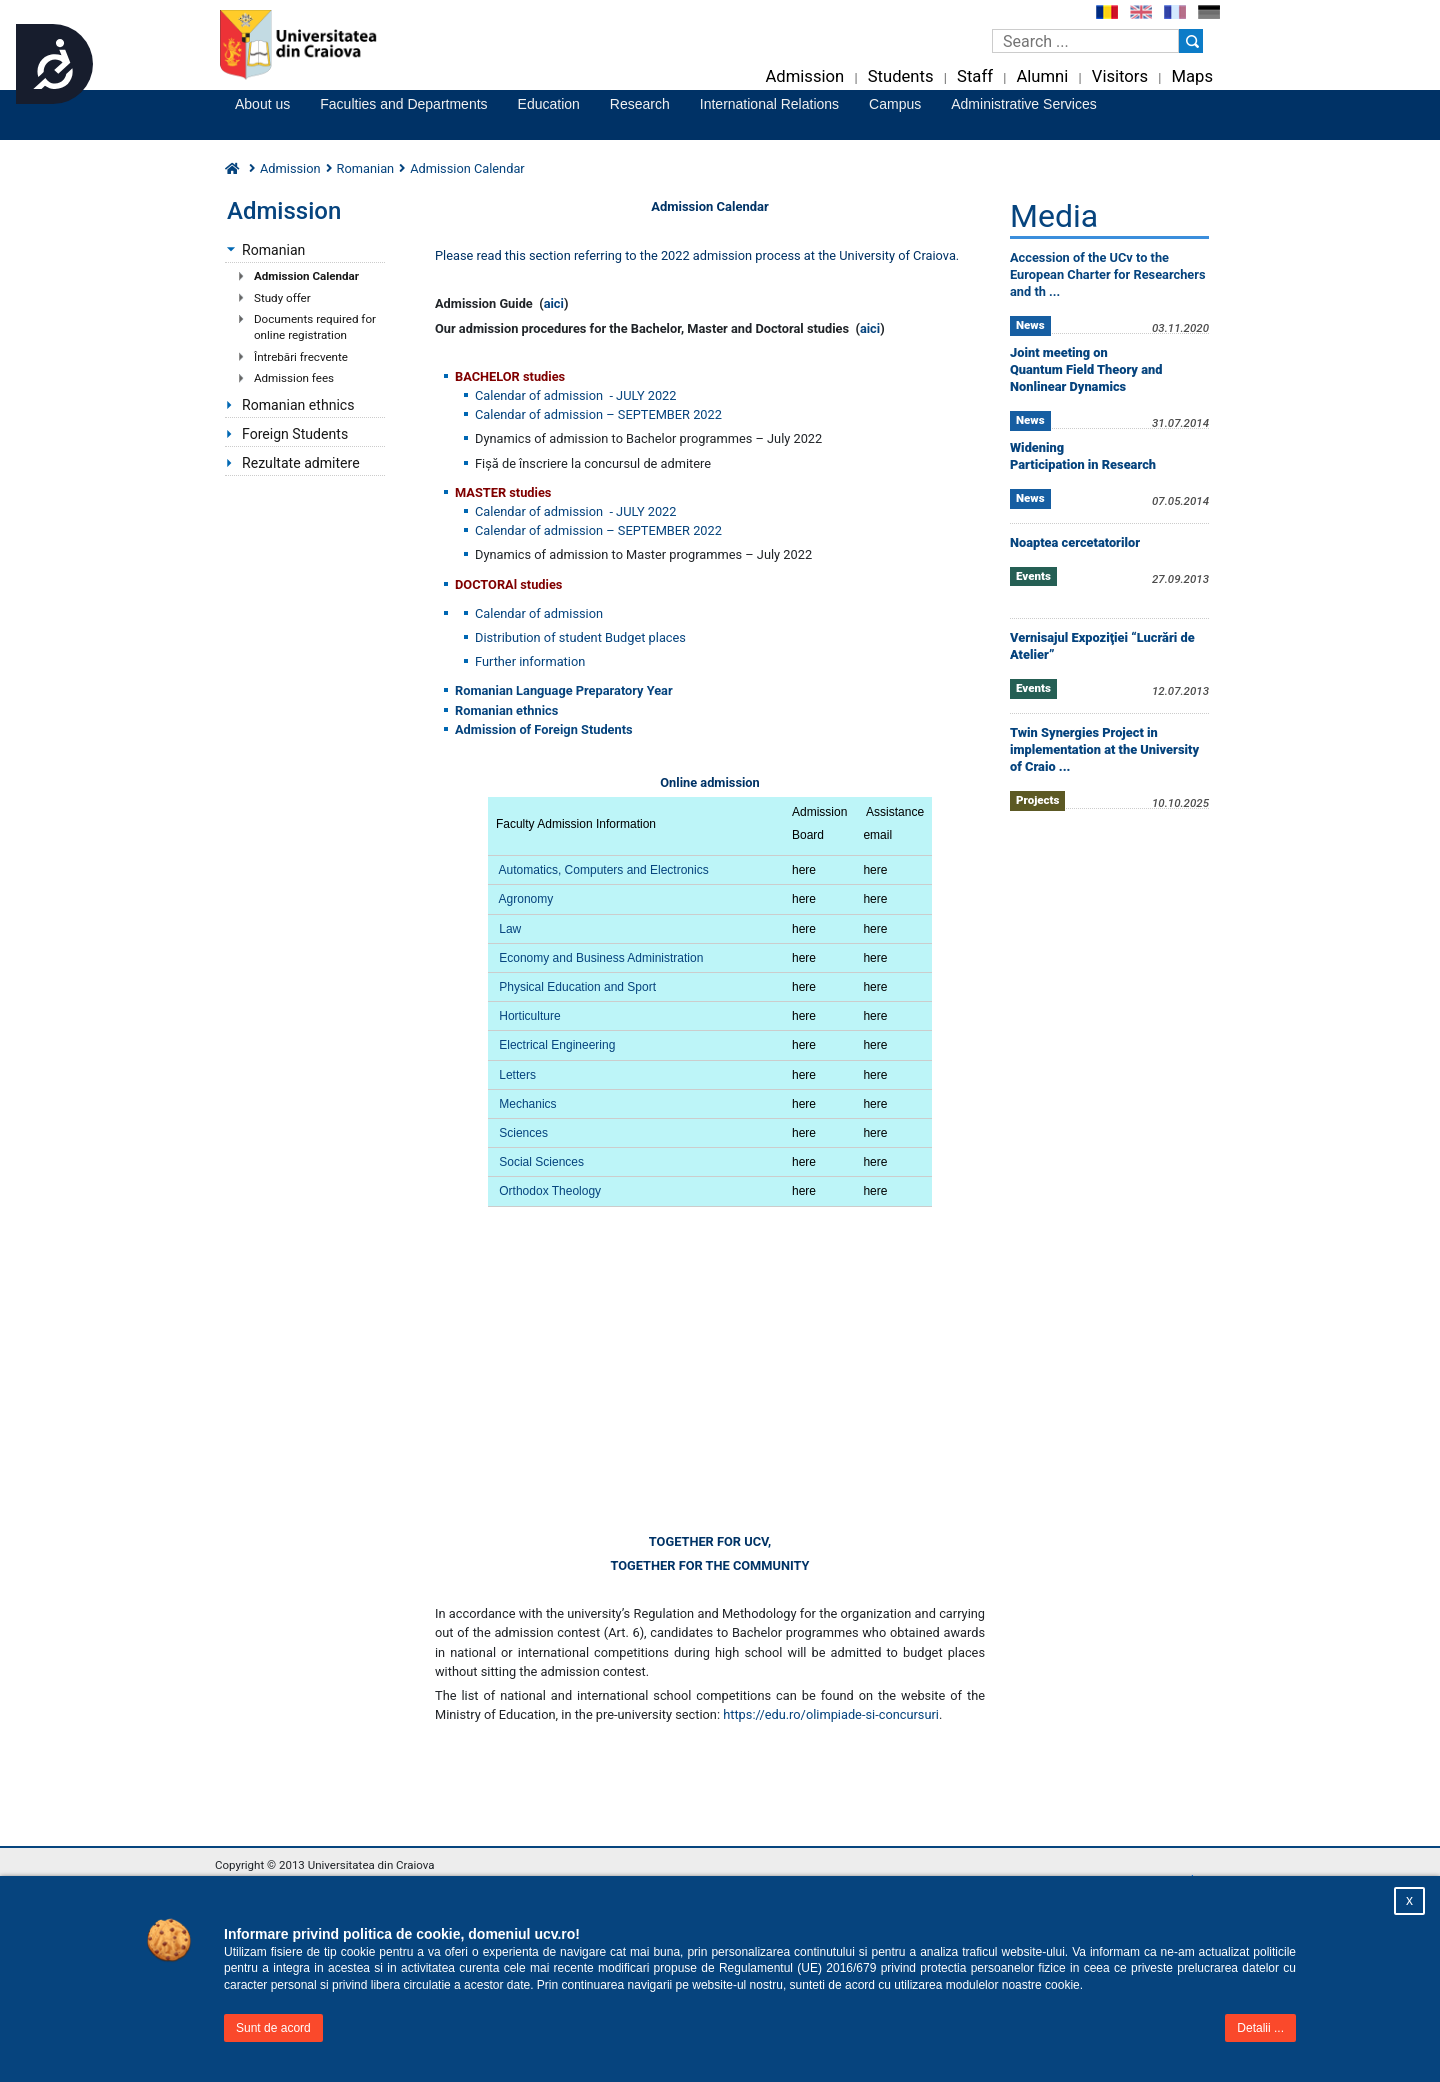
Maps (1192, 76)
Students (901, 76)
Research (640, 104)
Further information (530, 661)
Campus (895, 104)
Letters (517, 1075)
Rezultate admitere (301, 463)
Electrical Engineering (557, 1045)
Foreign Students (295, 434)
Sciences (522, 1133)
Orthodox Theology (550, 1191)
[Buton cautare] (1191, 41)
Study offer (282, 298)
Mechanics (526, 1104)
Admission (804, 76)
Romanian (366, 168)
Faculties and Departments (403, 104)
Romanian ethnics (298, 405)
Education (549, 104)
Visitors (1120, 76)
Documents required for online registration (315, 327)
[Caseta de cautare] (1085, 41)
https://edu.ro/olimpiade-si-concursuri (831, 1714)
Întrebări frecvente (301, 357)
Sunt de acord (273, 2028)
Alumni (1042, 76)
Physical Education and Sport (577, 987)
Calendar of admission (539, 613)
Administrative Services (1024, 104)
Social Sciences (541, 1162)
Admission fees (294, 378)
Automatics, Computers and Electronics (604, 870)
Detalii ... (1260, 2028)
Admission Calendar (306, 276)
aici (554, 303)
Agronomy (526, 899)
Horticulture (529, 1016)
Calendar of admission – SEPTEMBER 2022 (598, 414)
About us (262, 104)
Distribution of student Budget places (580, 637)
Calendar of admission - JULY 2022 (576, 395)
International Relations (769, 104)
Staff (975, 76)
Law (510, 929)
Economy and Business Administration (601, 958)
